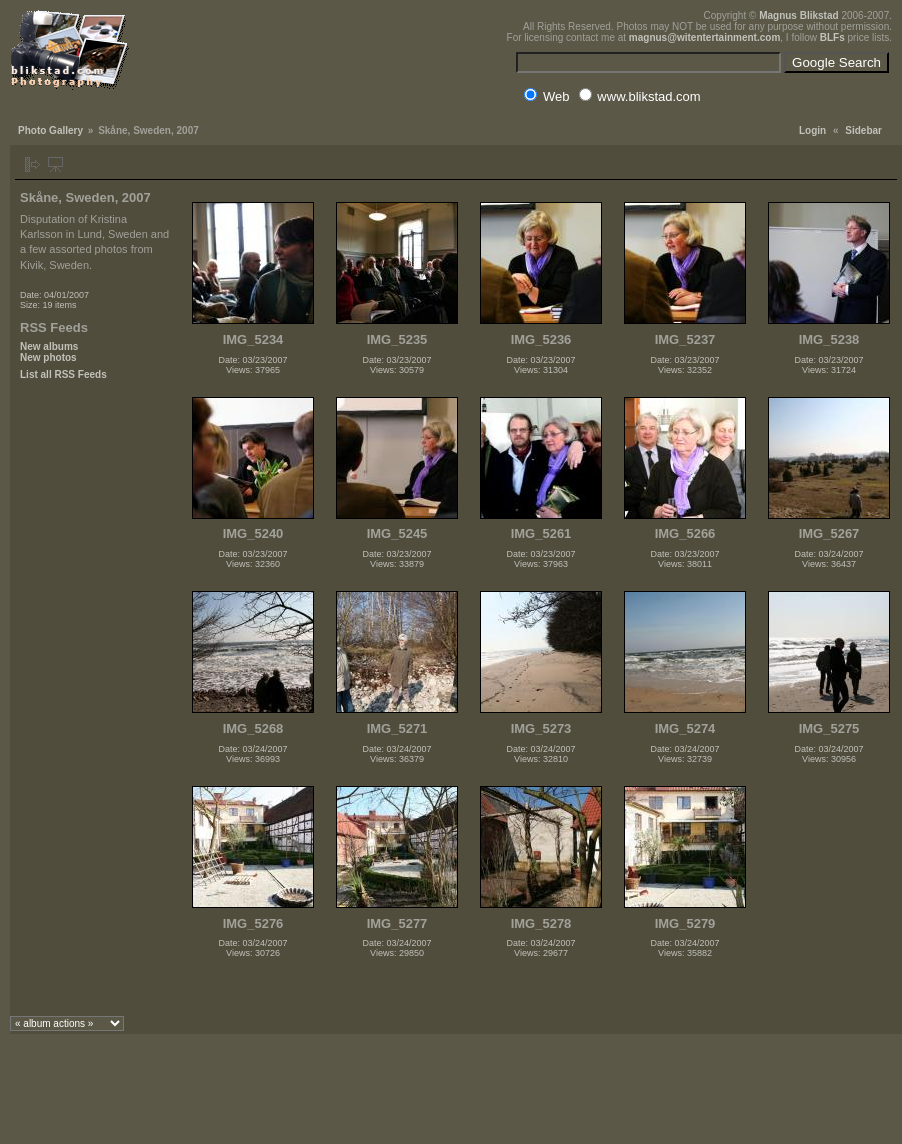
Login (812, 130)
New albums (49, 346)
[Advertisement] (95, 713)
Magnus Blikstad (798, 15)
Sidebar (863, 130)
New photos (48, 357)
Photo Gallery (50, 130)
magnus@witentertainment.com (704, 37)
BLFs (832, 37)
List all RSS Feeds (63, 374)
